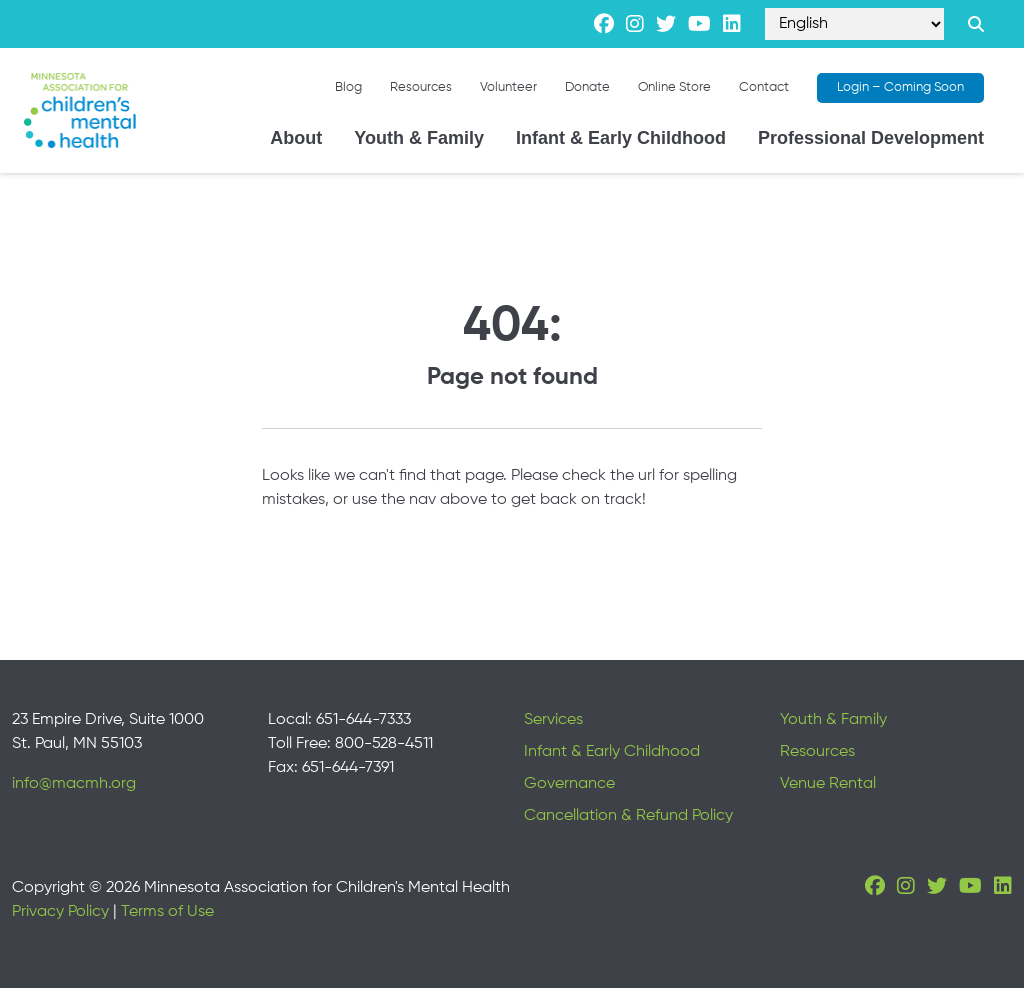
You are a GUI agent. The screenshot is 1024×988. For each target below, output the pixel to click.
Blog (348, 87)
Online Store (674, 87)
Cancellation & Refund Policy (628, 816)
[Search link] (976, 24)
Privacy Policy (60, 912)
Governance (569, 784)
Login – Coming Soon (900, 87)
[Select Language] (854, 24)
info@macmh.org (74, 784)
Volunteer (508, 87)
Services (553, 720)
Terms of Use (167, 912)
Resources (421, 87)
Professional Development (871, 138)
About (296, 138)
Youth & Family (419, 138)
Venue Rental (828, 784)
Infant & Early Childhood (621, 138)
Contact (764, 87)
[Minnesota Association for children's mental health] (80, 110)
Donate (587, 87)
